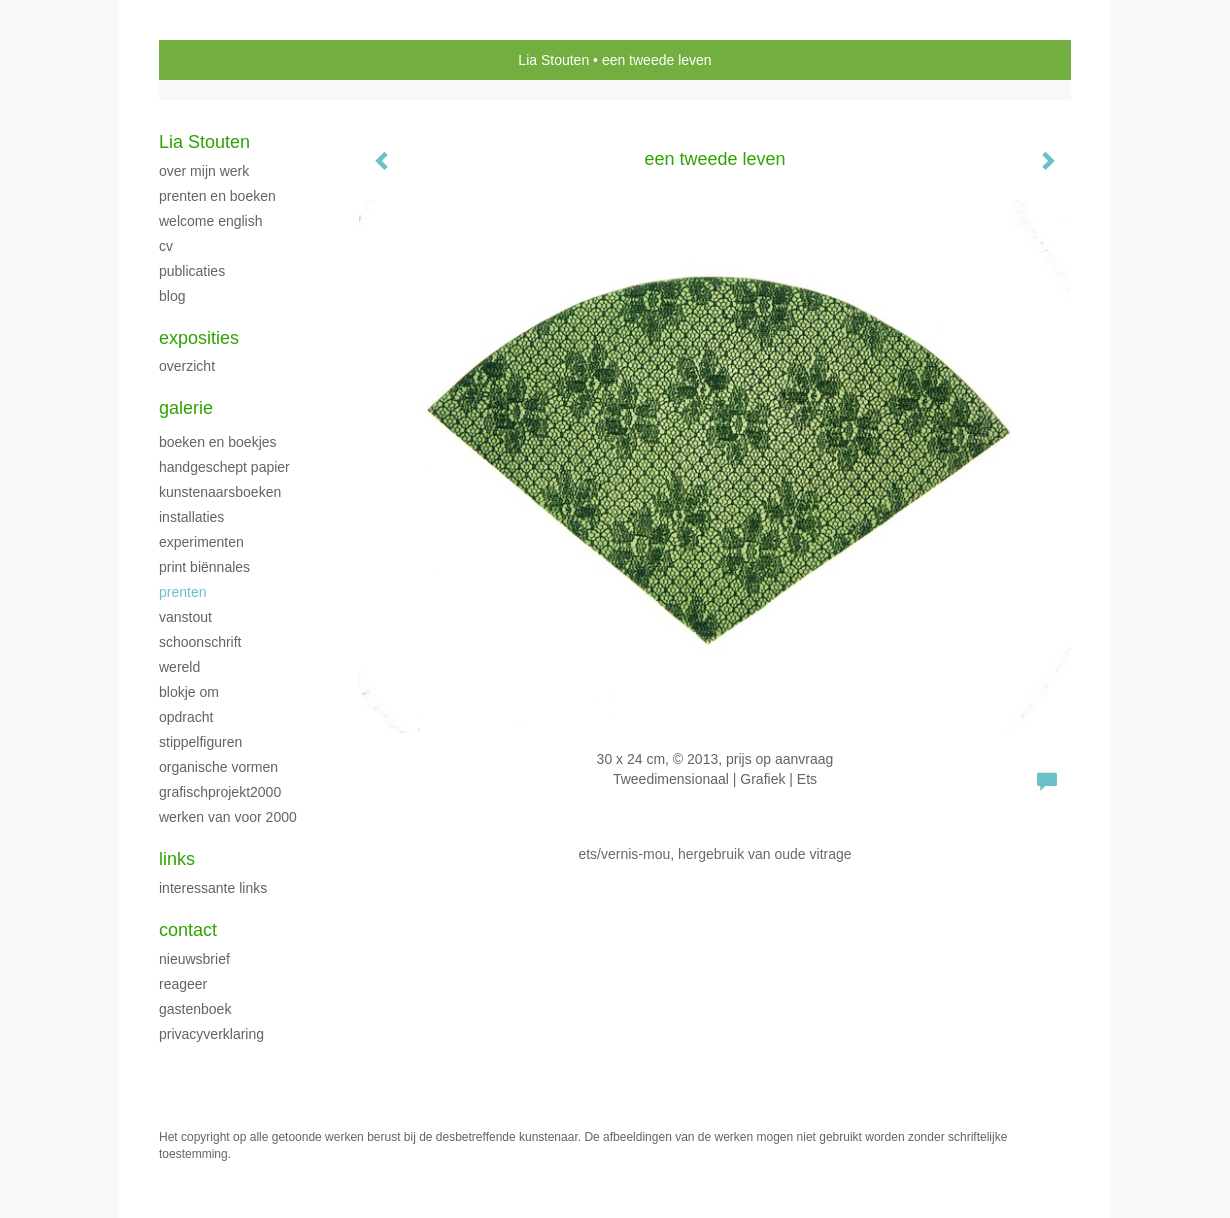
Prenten (182, 592)
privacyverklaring (211, 1034)
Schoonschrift (200, 642)
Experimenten (201, 542)
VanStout (185, 617)
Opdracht (186, 717)
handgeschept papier (224, 467)
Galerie (186, 408)
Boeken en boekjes (218, 442)
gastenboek (195, 1009)
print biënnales (204, 567)
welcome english (211, 221)
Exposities (199, 338)
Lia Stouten (553, 60)
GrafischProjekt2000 (220, 792)
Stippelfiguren (200, 742)
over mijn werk (204, 171)
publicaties (192, 271)
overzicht (187, 366)
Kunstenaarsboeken (220, 492)
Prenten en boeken (217, 196)
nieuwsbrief (194, 959)
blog (172, 296)
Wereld (179, 667)
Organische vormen (218, 767)
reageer (183, 984)
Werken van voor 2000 (228, 817)
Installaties (191, 517)
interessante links (213, 888)
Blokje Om (189, 692)
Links (177, 859)
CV (166, 246)
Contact (188, 930)
